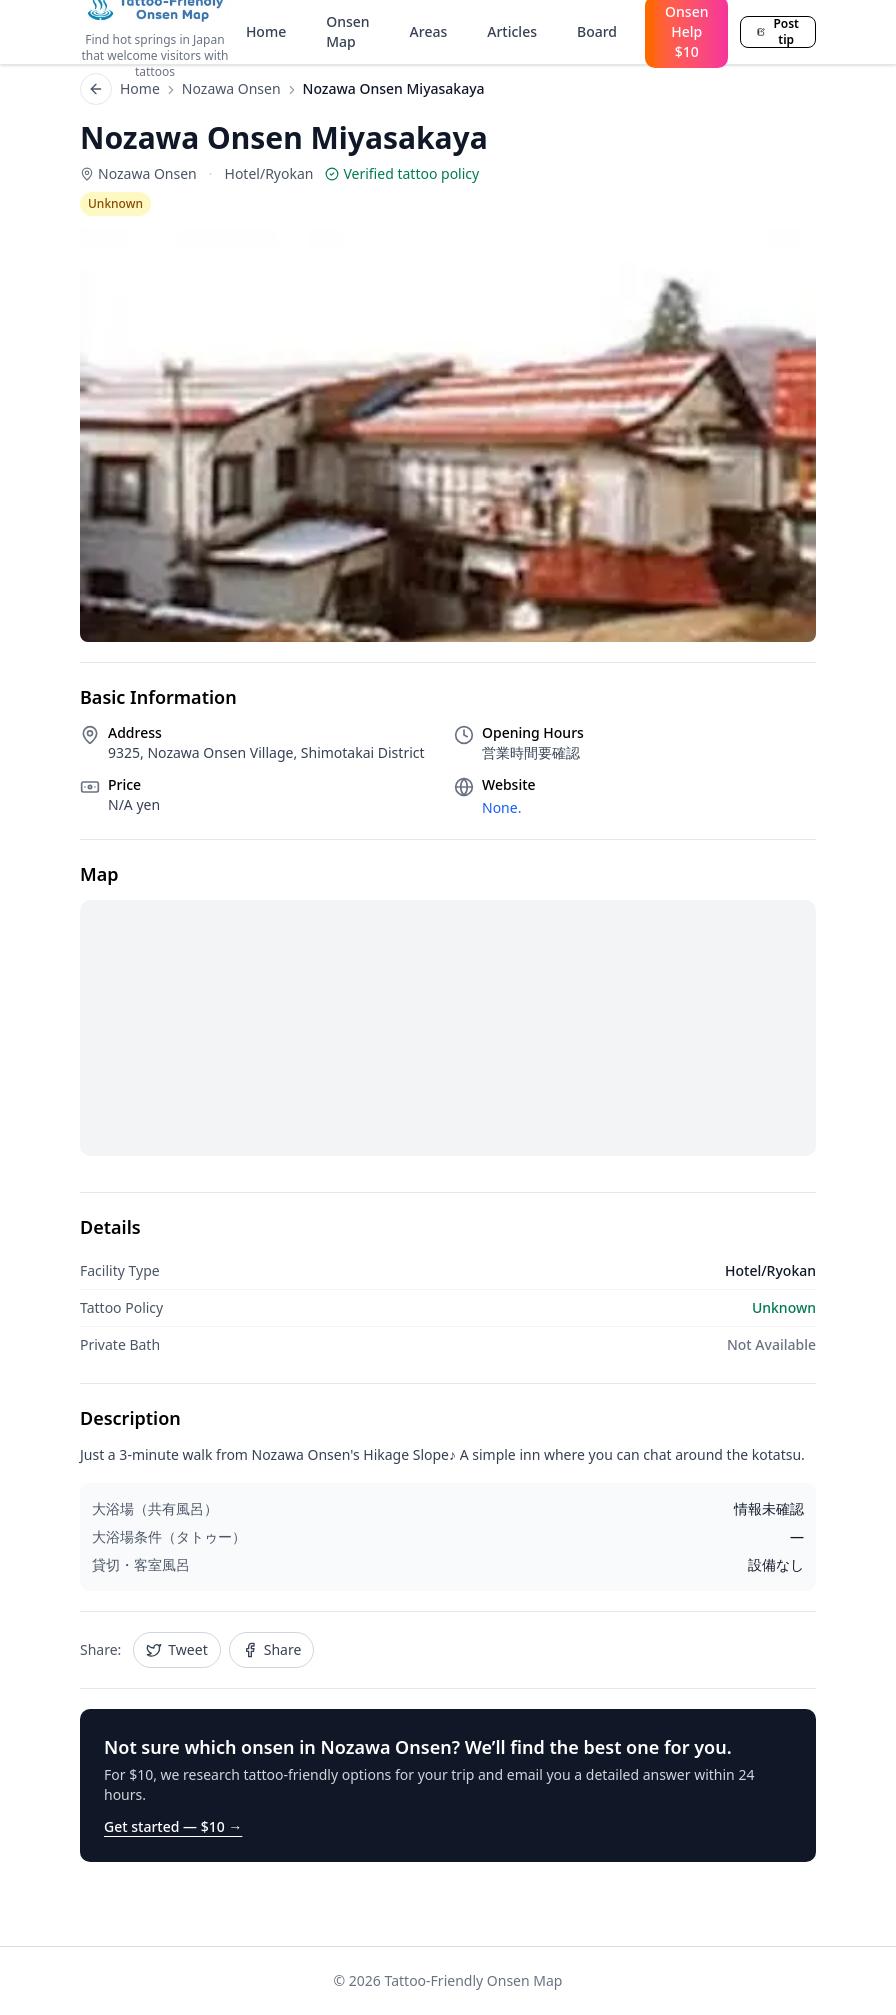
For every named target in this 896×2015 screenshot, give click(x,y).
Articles (512, 31)
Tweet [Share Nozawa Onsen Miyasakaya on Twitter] (176, 1649)
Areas (429, 31)
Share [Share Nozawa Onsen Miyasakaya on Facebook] (272, 1649)
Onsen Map (347, 31)
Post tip (778, 32)
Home (266, 31)
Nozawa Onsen (231, 88)
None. (501, 807)
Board (597, 31)
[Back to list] (96, 89)
